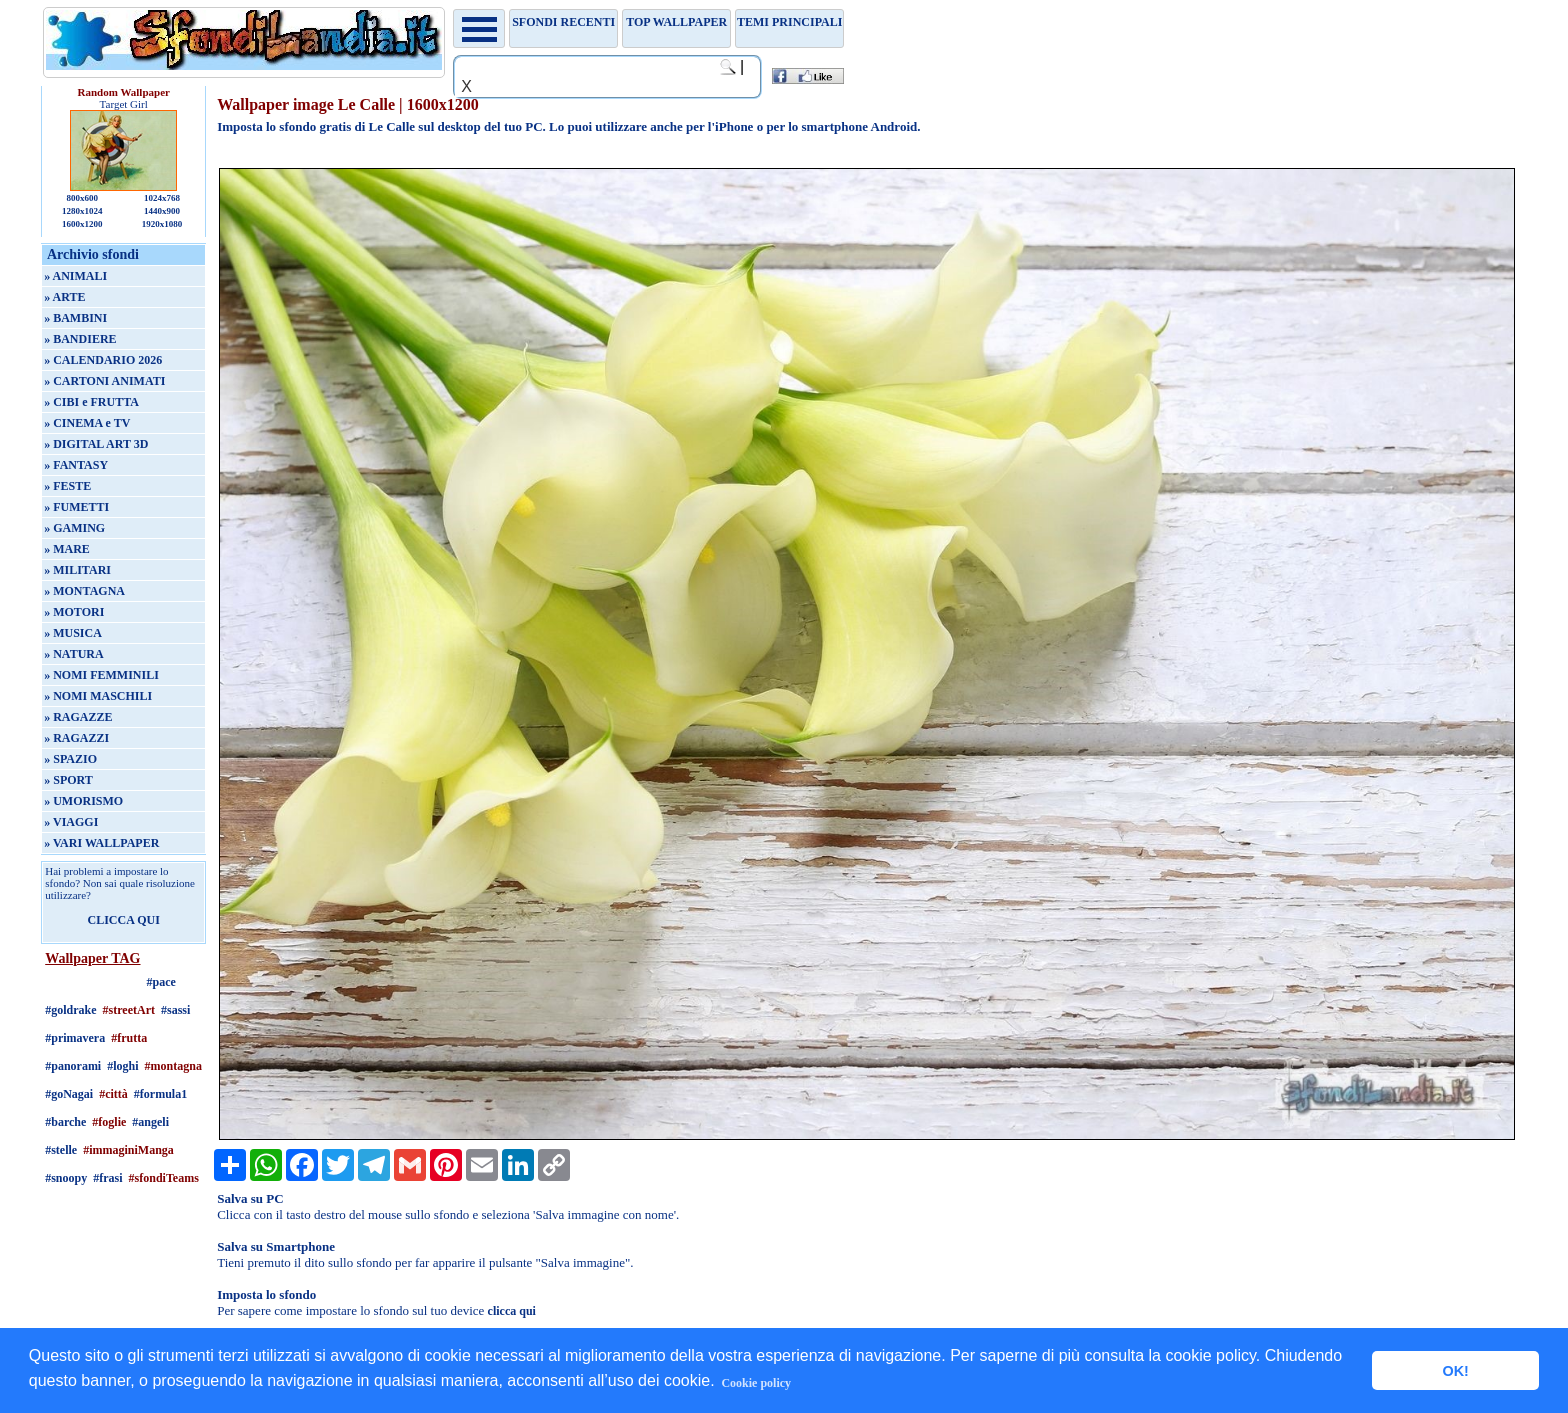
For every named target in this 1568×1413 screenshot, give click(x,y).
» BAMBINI (75, 318)
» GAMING (74, 528)
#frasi (107, 1178)
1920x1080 (162, 224)
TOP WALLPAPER (676, 22)
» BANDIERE (80, 339)
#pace (161, 982)
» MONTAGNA (84, 591)
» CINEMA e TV (87, 423)
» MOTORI (74, 612)
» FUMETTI (76, 507)
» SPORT (68, 780)
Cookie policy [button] (756, 1383)
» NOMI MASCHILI (98, 696)
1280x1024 (82, 211)
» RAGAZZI (76, 738)
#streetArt (129, 1010)
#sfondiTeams (164, 1178)
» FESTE (67, 486)
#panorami (73, 1066)
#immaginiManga (128, 1150)
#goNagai (69, 1094)
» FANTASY (76, 465)
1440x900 (162, 211)
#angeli (150, 1122)
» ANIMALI (75, 276)
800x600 (82, 198)
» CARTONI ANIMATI (104, 381)
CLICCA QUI (124, 920)
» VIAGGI (71, 822)
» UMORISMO (83, 801)
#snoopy (66, 1178)
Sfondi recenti (563, 22)
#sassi (175, 1010)
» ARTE (64, 297)
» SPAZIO (70, 759)
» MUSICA (73, 633)
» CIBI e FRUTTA (91, 402)
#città (113, 1094)
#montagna (173, 1066)
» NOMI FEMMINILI (101, 675)
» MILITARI (77, 570)
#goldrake (70, 1010)
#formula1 (160, 1094)
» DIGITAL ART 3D (96, 444)
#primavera (75, 1038)
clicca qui (512, 1311)
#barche (65, 1122)
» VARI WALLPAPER (101, 843)
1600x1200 (82, 224)
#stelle (61, 1150)
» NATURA (73, 654)
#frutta (129, 1038)
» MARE (67, 549)
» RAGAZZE (78, 717)
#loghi (122, 1066)
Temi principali (789, 22)
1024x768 (162, 198)
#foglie (109, 1122)
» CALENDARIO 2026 (103, 360)
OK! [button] (1455, 1371)
